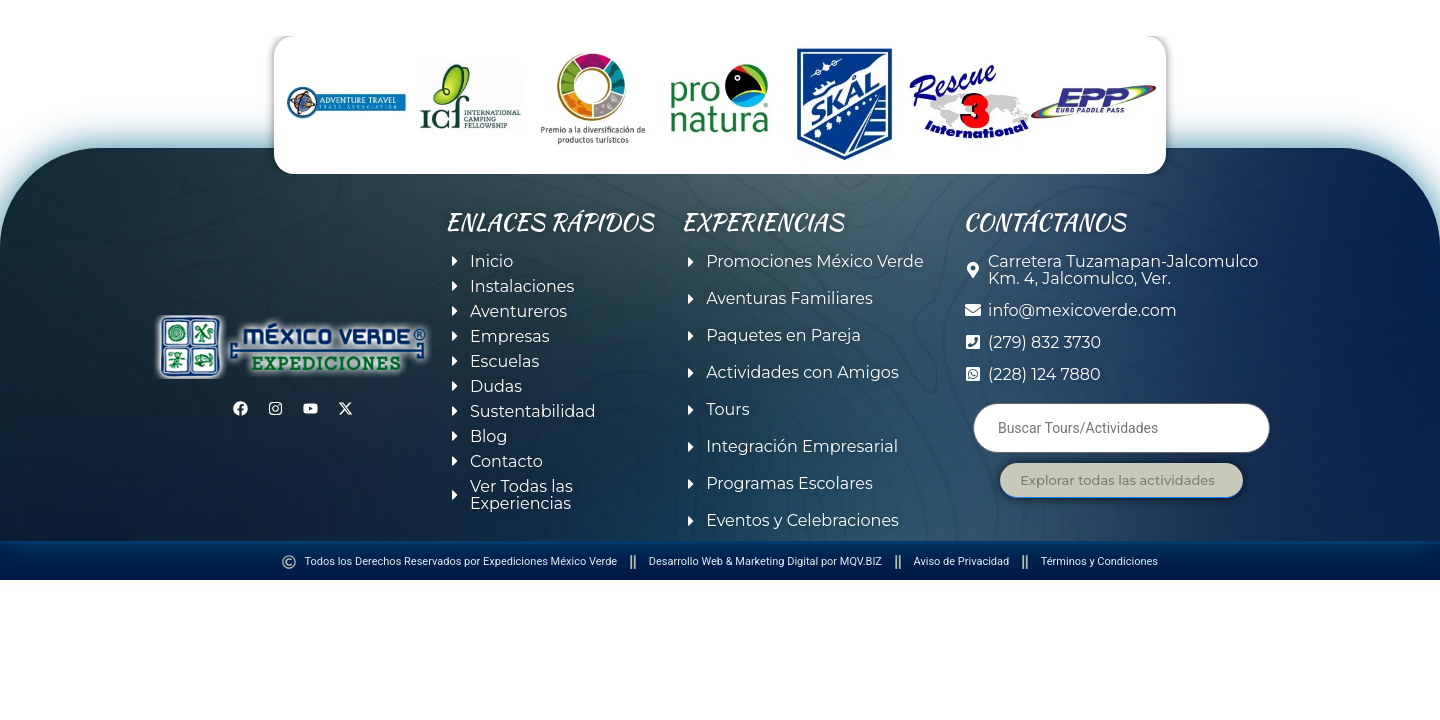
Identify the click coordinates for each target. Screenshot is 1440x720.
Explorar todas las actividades (1117, 480)
